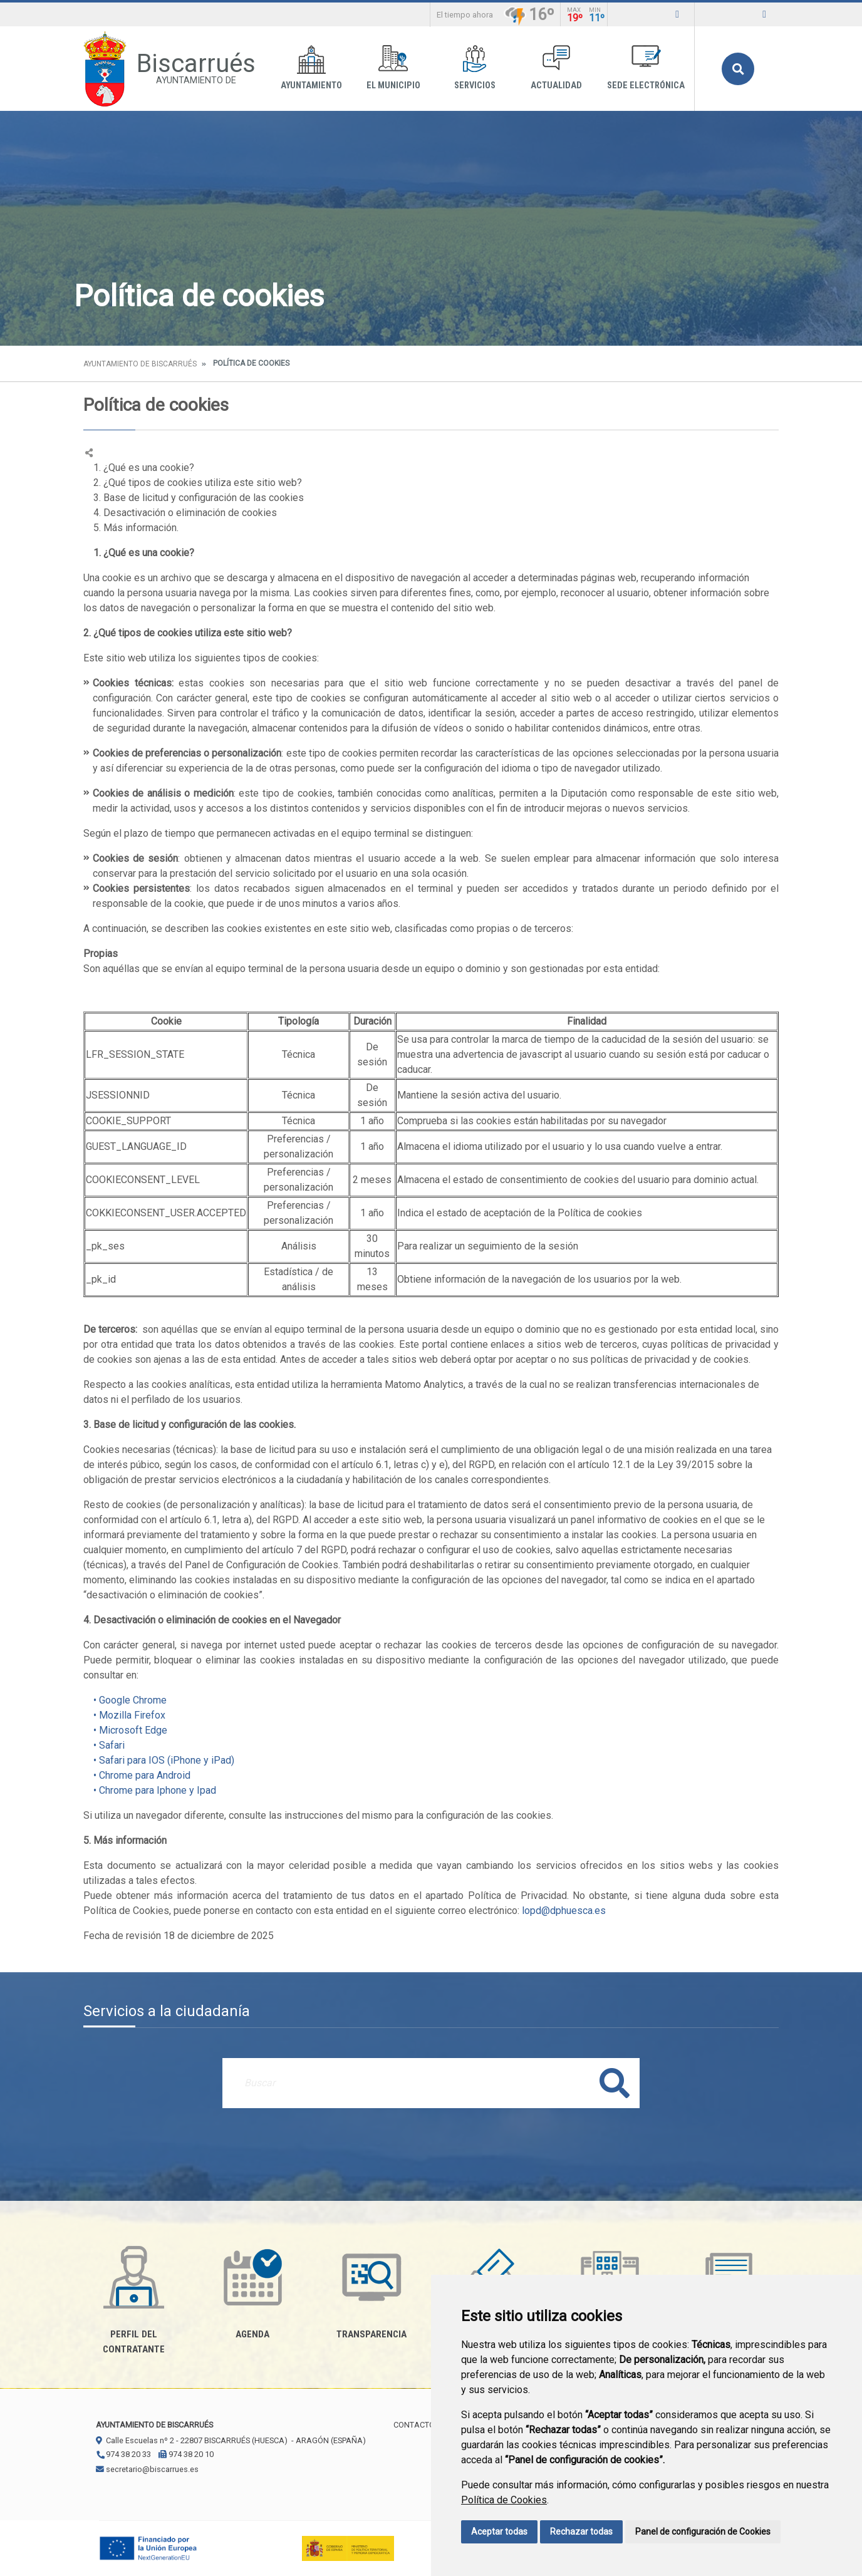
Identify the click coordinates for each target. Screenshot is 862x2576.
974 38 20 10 (186, 2454)
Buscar (738, 69)
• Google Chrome (125, 1700)
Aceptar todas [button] (499, 2532)
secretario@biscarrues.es (147, 2469)
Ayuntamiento (311, 68)
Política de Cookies (504, 2500)
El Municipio (393, 68)
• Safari (104, 1745)
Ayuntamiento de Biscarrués (140, 364)
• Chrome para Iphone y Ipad (149, 1790)
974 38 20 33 (123, 2454)
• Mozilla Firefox (124, 1715)
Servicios (475, 68)
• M (95, 1730)
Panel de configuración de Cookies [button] (703, 2532)
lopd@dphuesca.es (564, 1910)
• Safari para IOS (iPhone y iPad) (158, 1760)
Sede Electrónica (646, 68)
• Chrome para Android (136, 1775)
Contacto (414, 2424)
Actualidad (556, 68)
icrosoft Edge (137, 1730)
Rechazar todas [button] (581, 2532)
